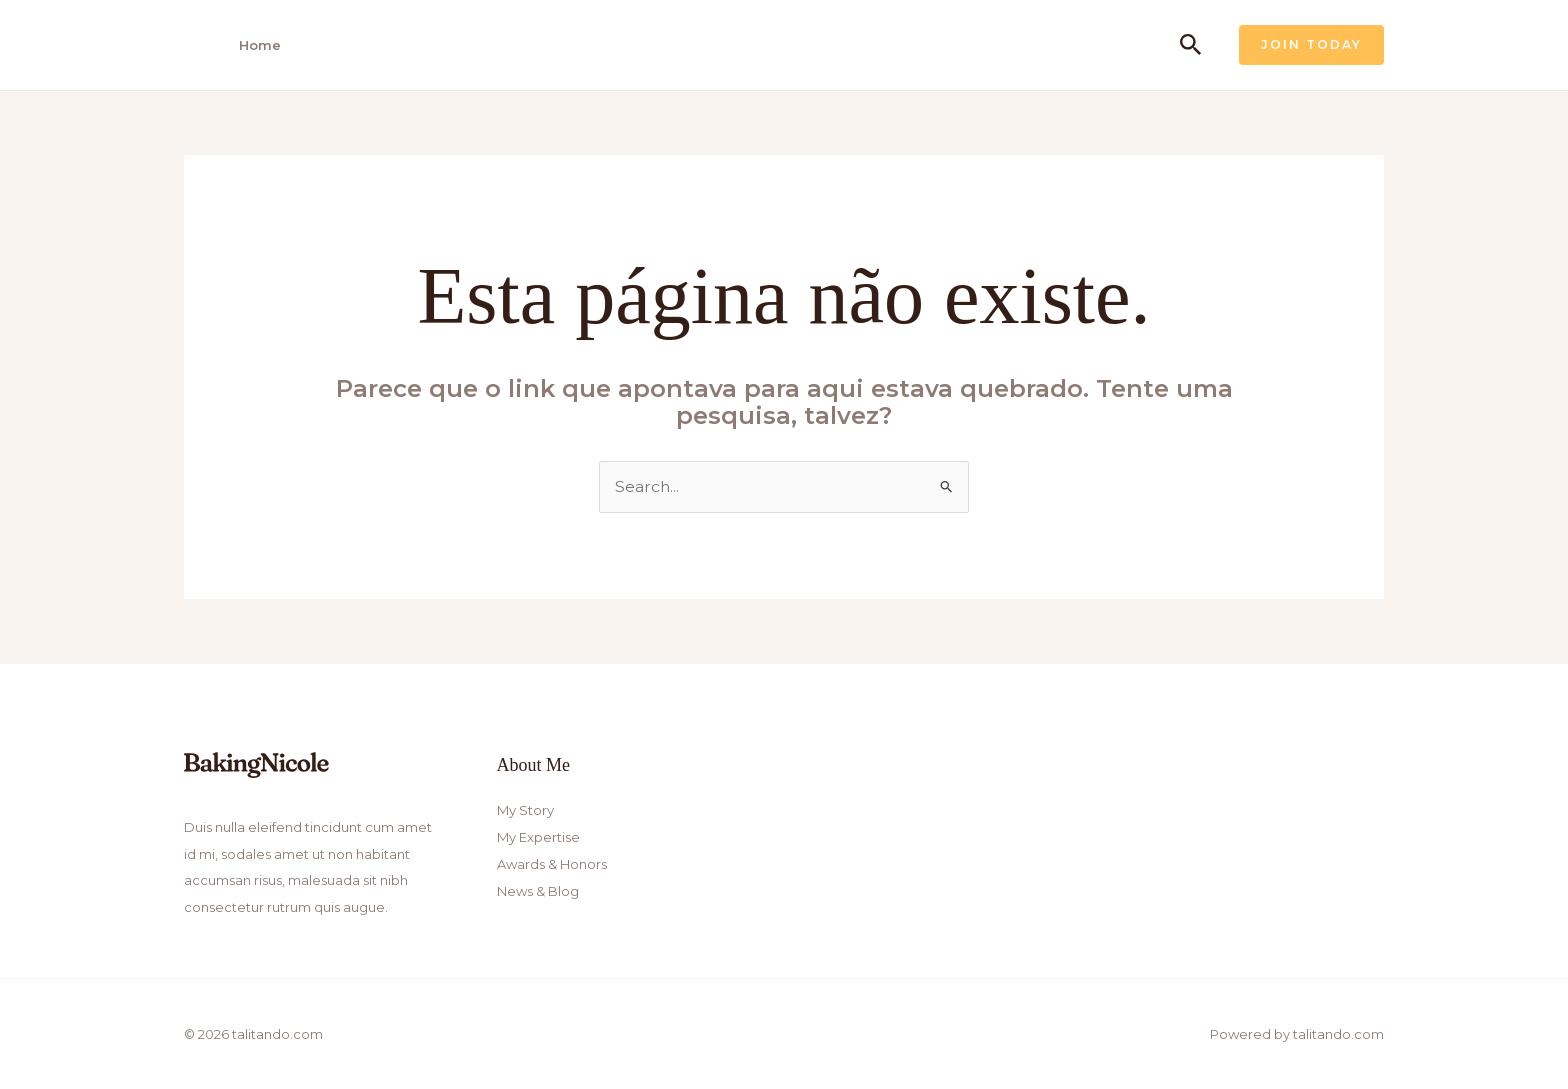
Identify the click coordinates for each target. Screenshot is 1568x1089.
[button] (1191, 45)
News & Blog (538, 889)
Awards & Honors (552, 863)
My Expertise (538, 836)
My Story (525, 810)
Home (254, 45)
